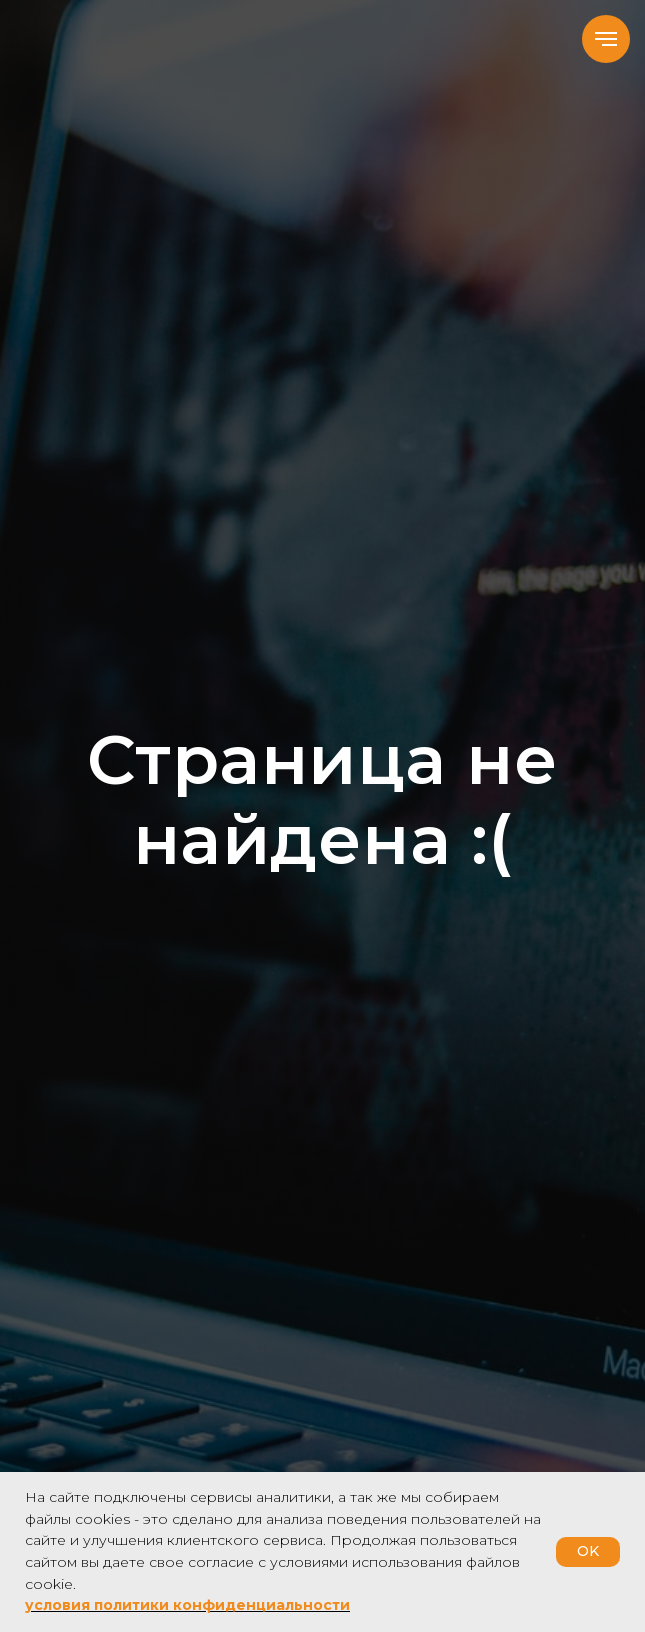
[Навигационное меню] (606, 39)
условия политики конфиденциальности (187, 1605)
